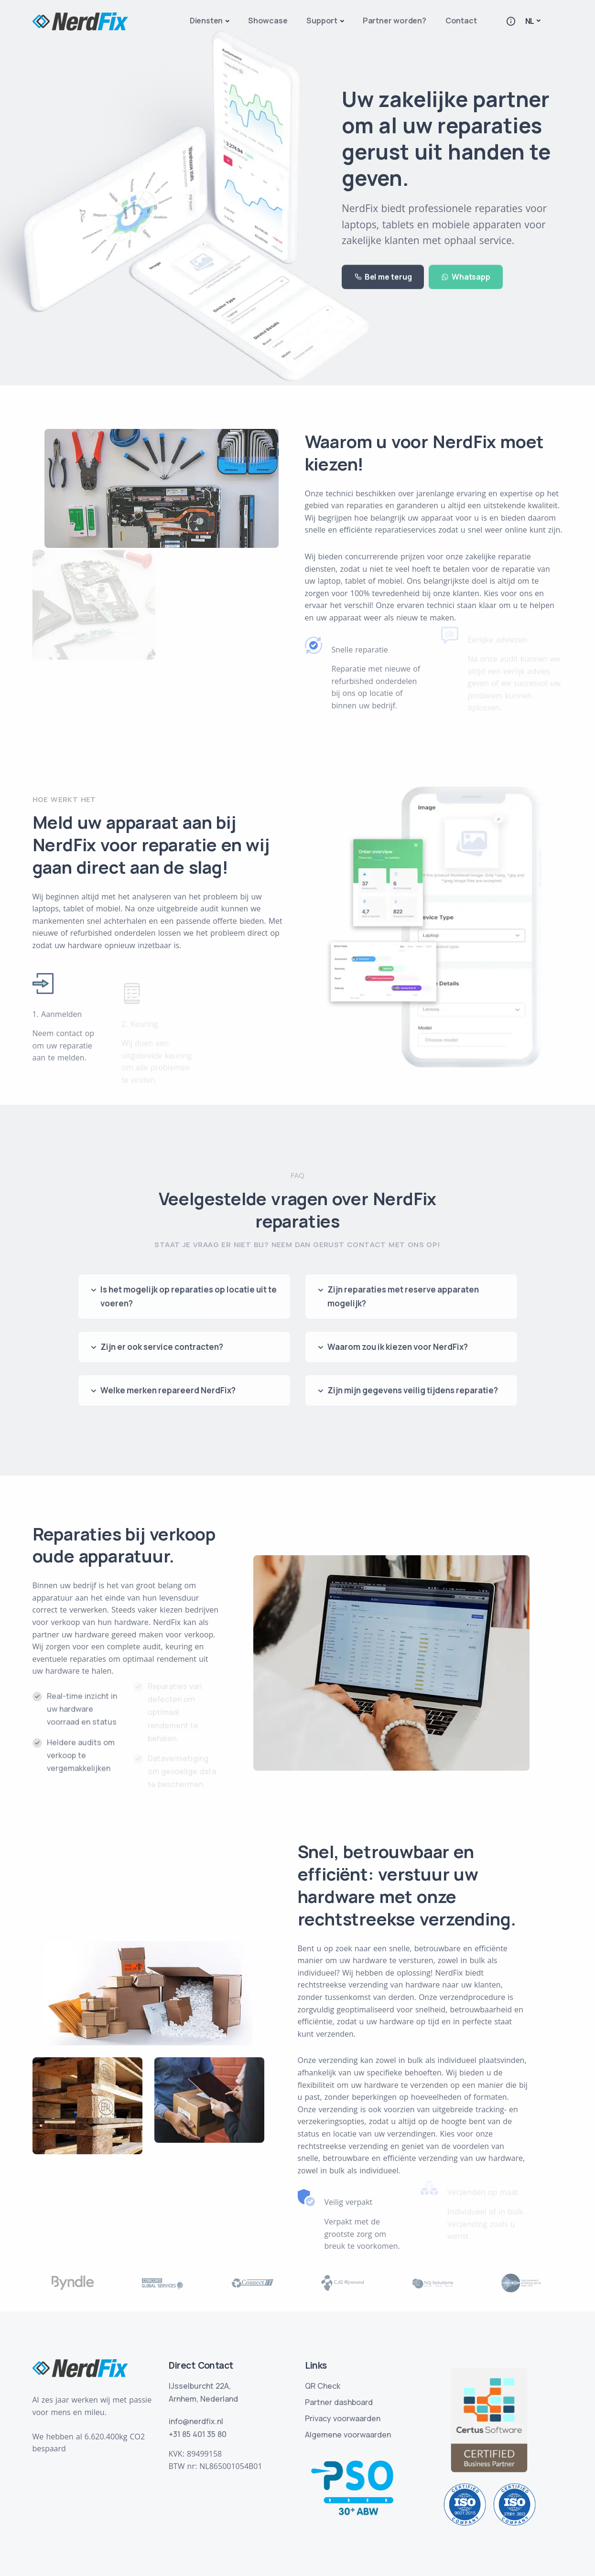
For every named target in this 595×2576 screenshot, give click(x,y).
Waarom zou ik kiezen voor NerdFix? (397, 1346)
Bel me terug (382, 266)
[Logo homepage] (80, 20)
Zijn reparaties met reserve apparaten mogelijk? (403, 1296)
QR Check (322, 2386)
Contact (461, 20)
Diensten (206, 20)
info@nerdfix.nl (196, 2421)
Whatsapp (465, 266)
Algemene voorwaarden (348, 2434)
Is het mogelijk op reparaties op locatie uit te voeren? (188, 1296)
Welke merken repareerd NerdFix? (168, 1390)
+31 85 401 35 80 (198, 2434)
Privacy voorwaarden (342, 2418)
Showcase (267, 20)
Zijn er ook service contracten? (161, 1346)
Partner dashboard (339, 2402)
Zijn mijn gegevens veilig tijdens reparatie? (412, 1390)
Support (321, 20)
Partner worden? (394, 20)
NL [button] (530, 21)
